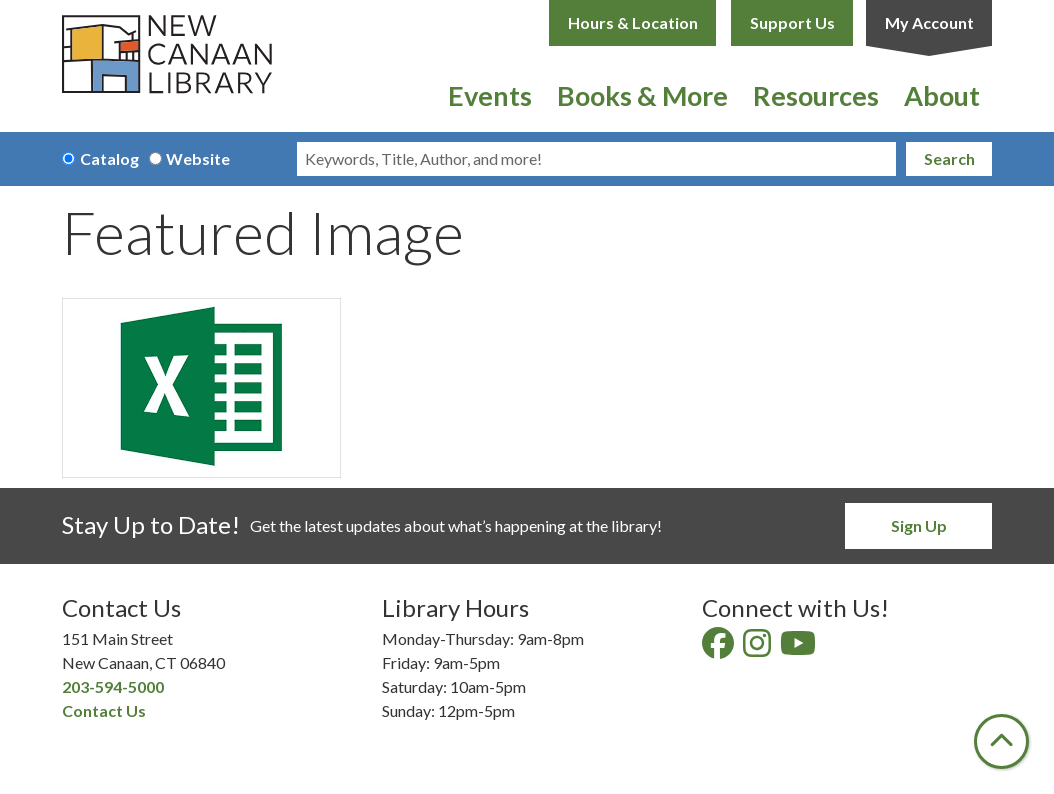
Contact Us (104, 710)
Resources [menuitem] (816, 95)
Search (949, 158)
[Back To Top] (1001, 741)
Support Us (792, 22)
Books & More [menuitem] (642, 95)
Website (198, 158)
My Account (929, 22)
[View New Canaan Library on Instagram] (758, 648)
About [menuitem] (942, 95)
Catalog (109, 158)
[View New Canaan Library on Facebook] (719, 648)
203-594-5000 (113, 686)
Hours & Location (633, 22)
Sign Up (919, 525)
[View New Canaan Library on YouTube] (799, 648)
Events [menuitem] (490, 95)
